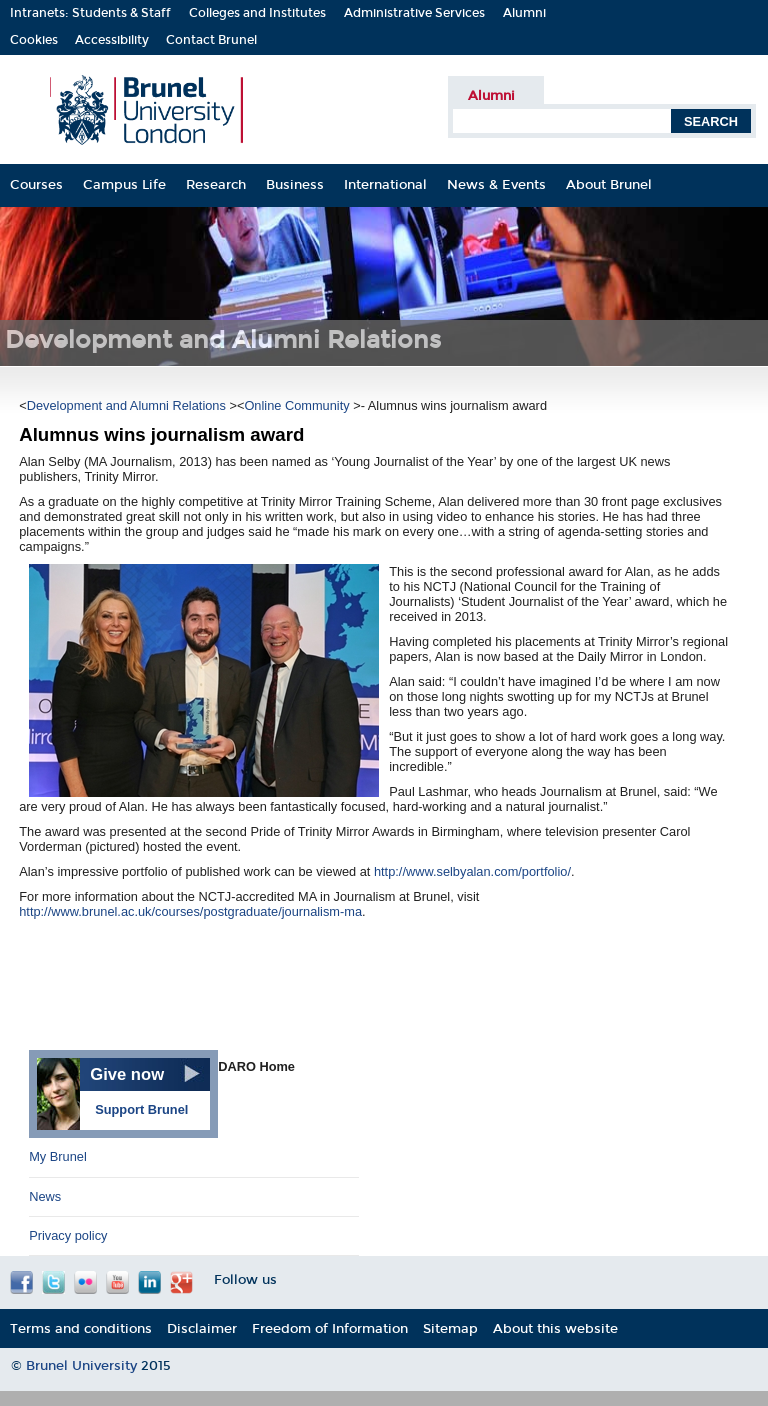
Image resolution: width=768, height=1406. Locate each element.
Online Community (298, 405)
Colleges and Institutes (257, 13)
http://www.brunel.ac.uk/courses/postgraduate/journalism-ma (190, 911)
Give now (127, 1074)
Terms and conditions (81, 1328)
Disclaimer (202, 1328)
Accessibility (112, 40)
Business (295, 184)
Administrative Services (414, 13)
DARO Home (256, 1066)
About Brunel (609, 184)
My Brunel (58, 1156)
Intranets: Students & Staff (90, 13)
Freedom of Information (330, 1328)
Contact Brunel (211, 40)
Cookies (34, 40)
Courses (36, 184)
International (385, 184)
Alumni (524, 13)
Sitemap (450, 1328)
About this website (555, 1328)
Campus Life (124, 184)
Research (216, 184)
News (45, 1196)
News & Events (496, 184)
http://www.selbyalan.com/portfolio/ (472, 871)
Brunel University (83, 1366)
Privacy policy (68, 1235)
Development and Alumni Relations (128, 405)
